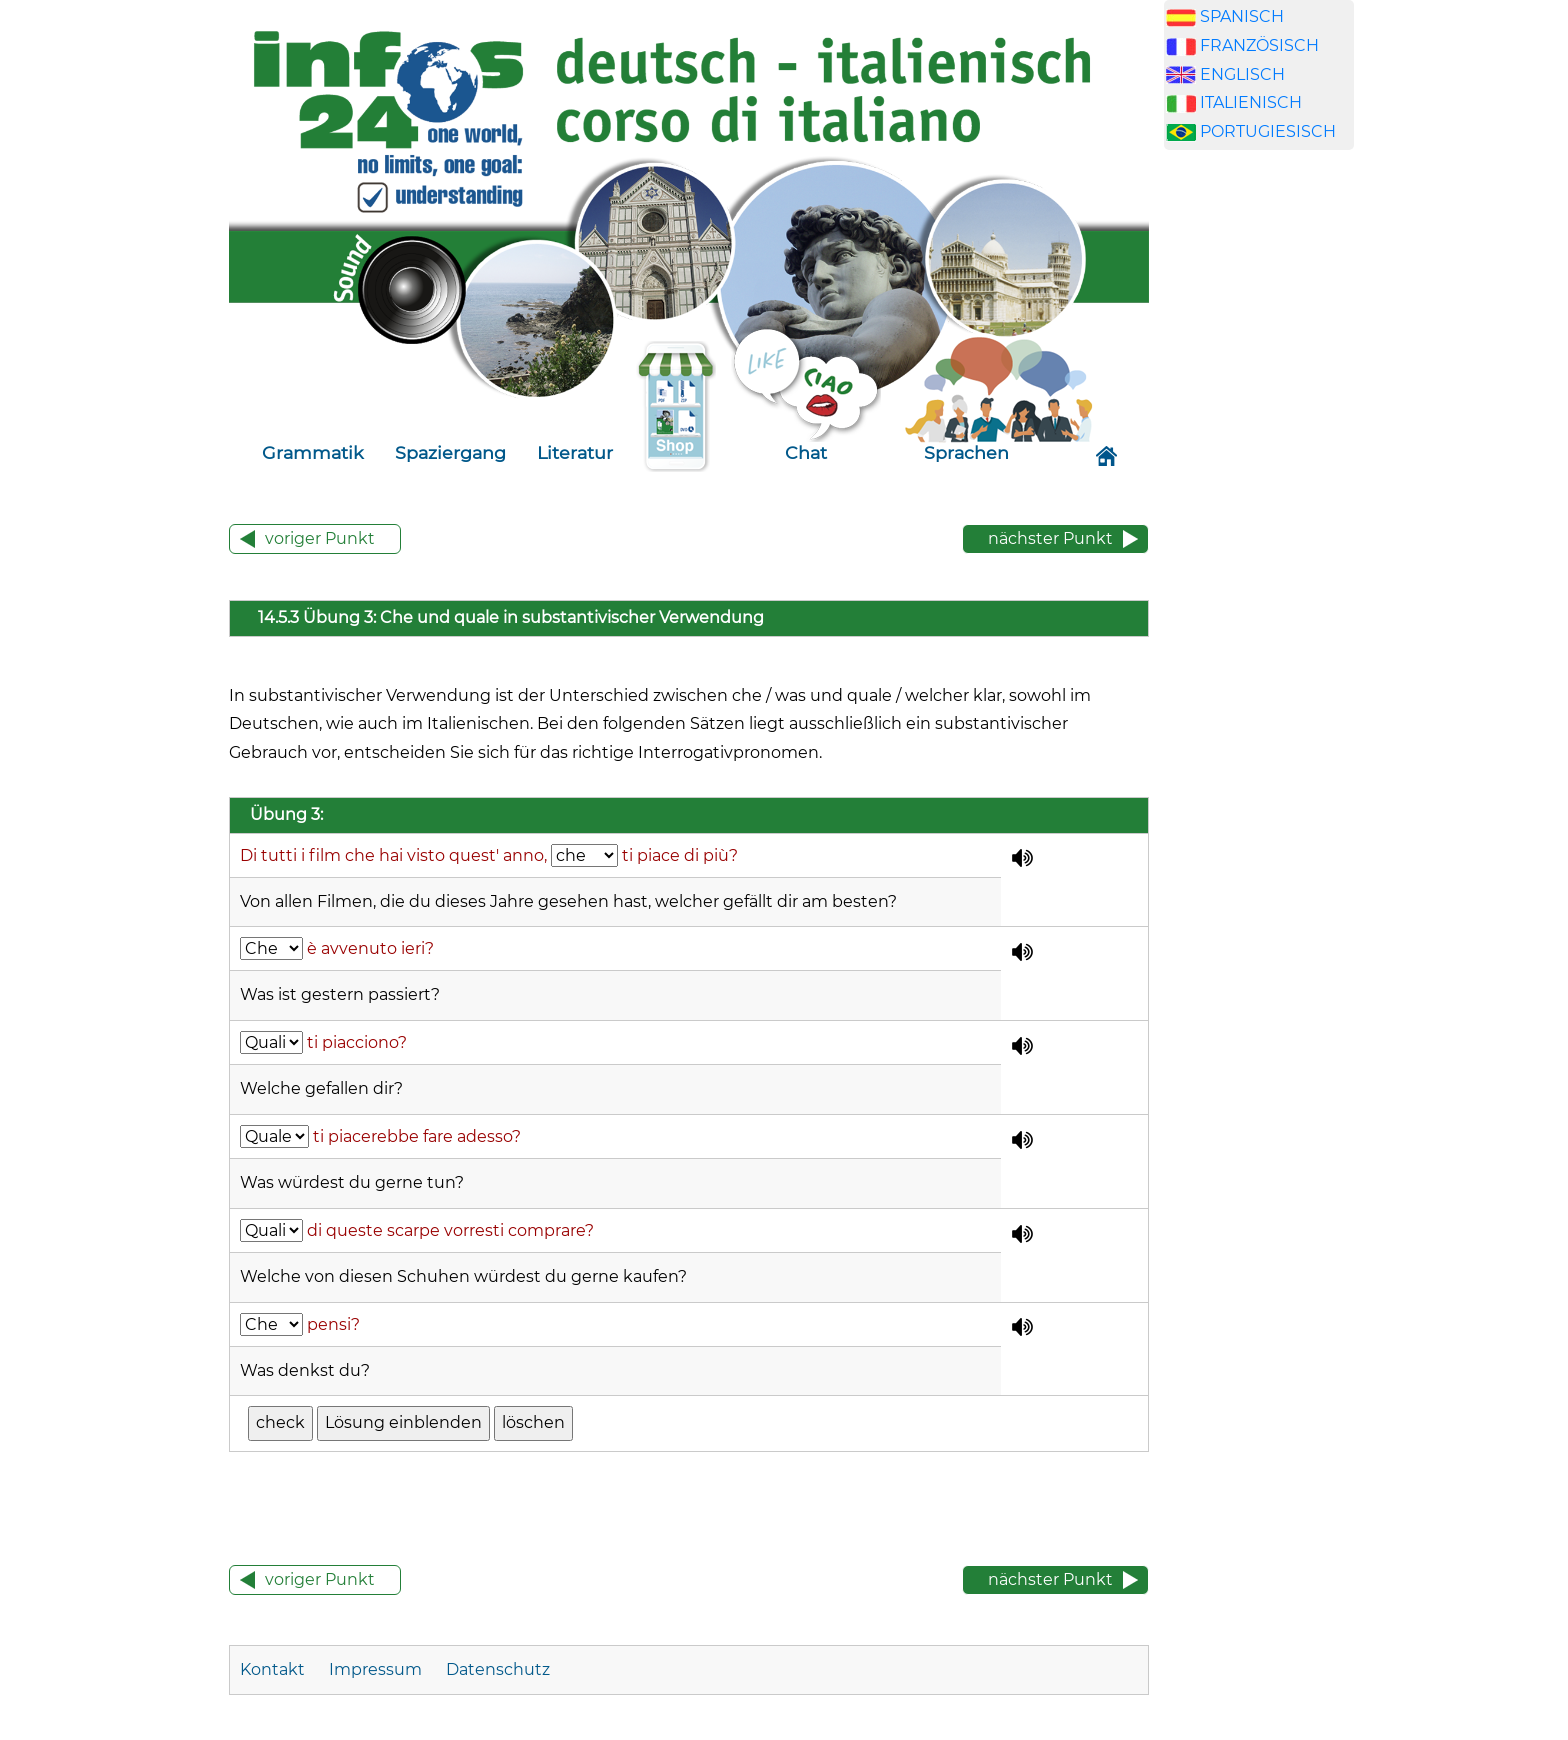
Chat (806, 452)
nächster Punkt (1050, 538)
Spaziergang (450, 452)
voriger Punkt (320, 538)
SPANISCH (1242, 16)
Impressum (375, 1669)
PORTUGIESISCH (1268, 131)
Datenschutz (498, 1669)
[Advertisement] (1259, 508)
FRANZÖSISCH (1259, 45)
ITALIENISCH (1251, 102)
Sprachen (966, 452)
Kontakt (274, 1669)
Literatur (575, 452)
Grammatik (313, 452)
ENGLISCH (1242, 74)
